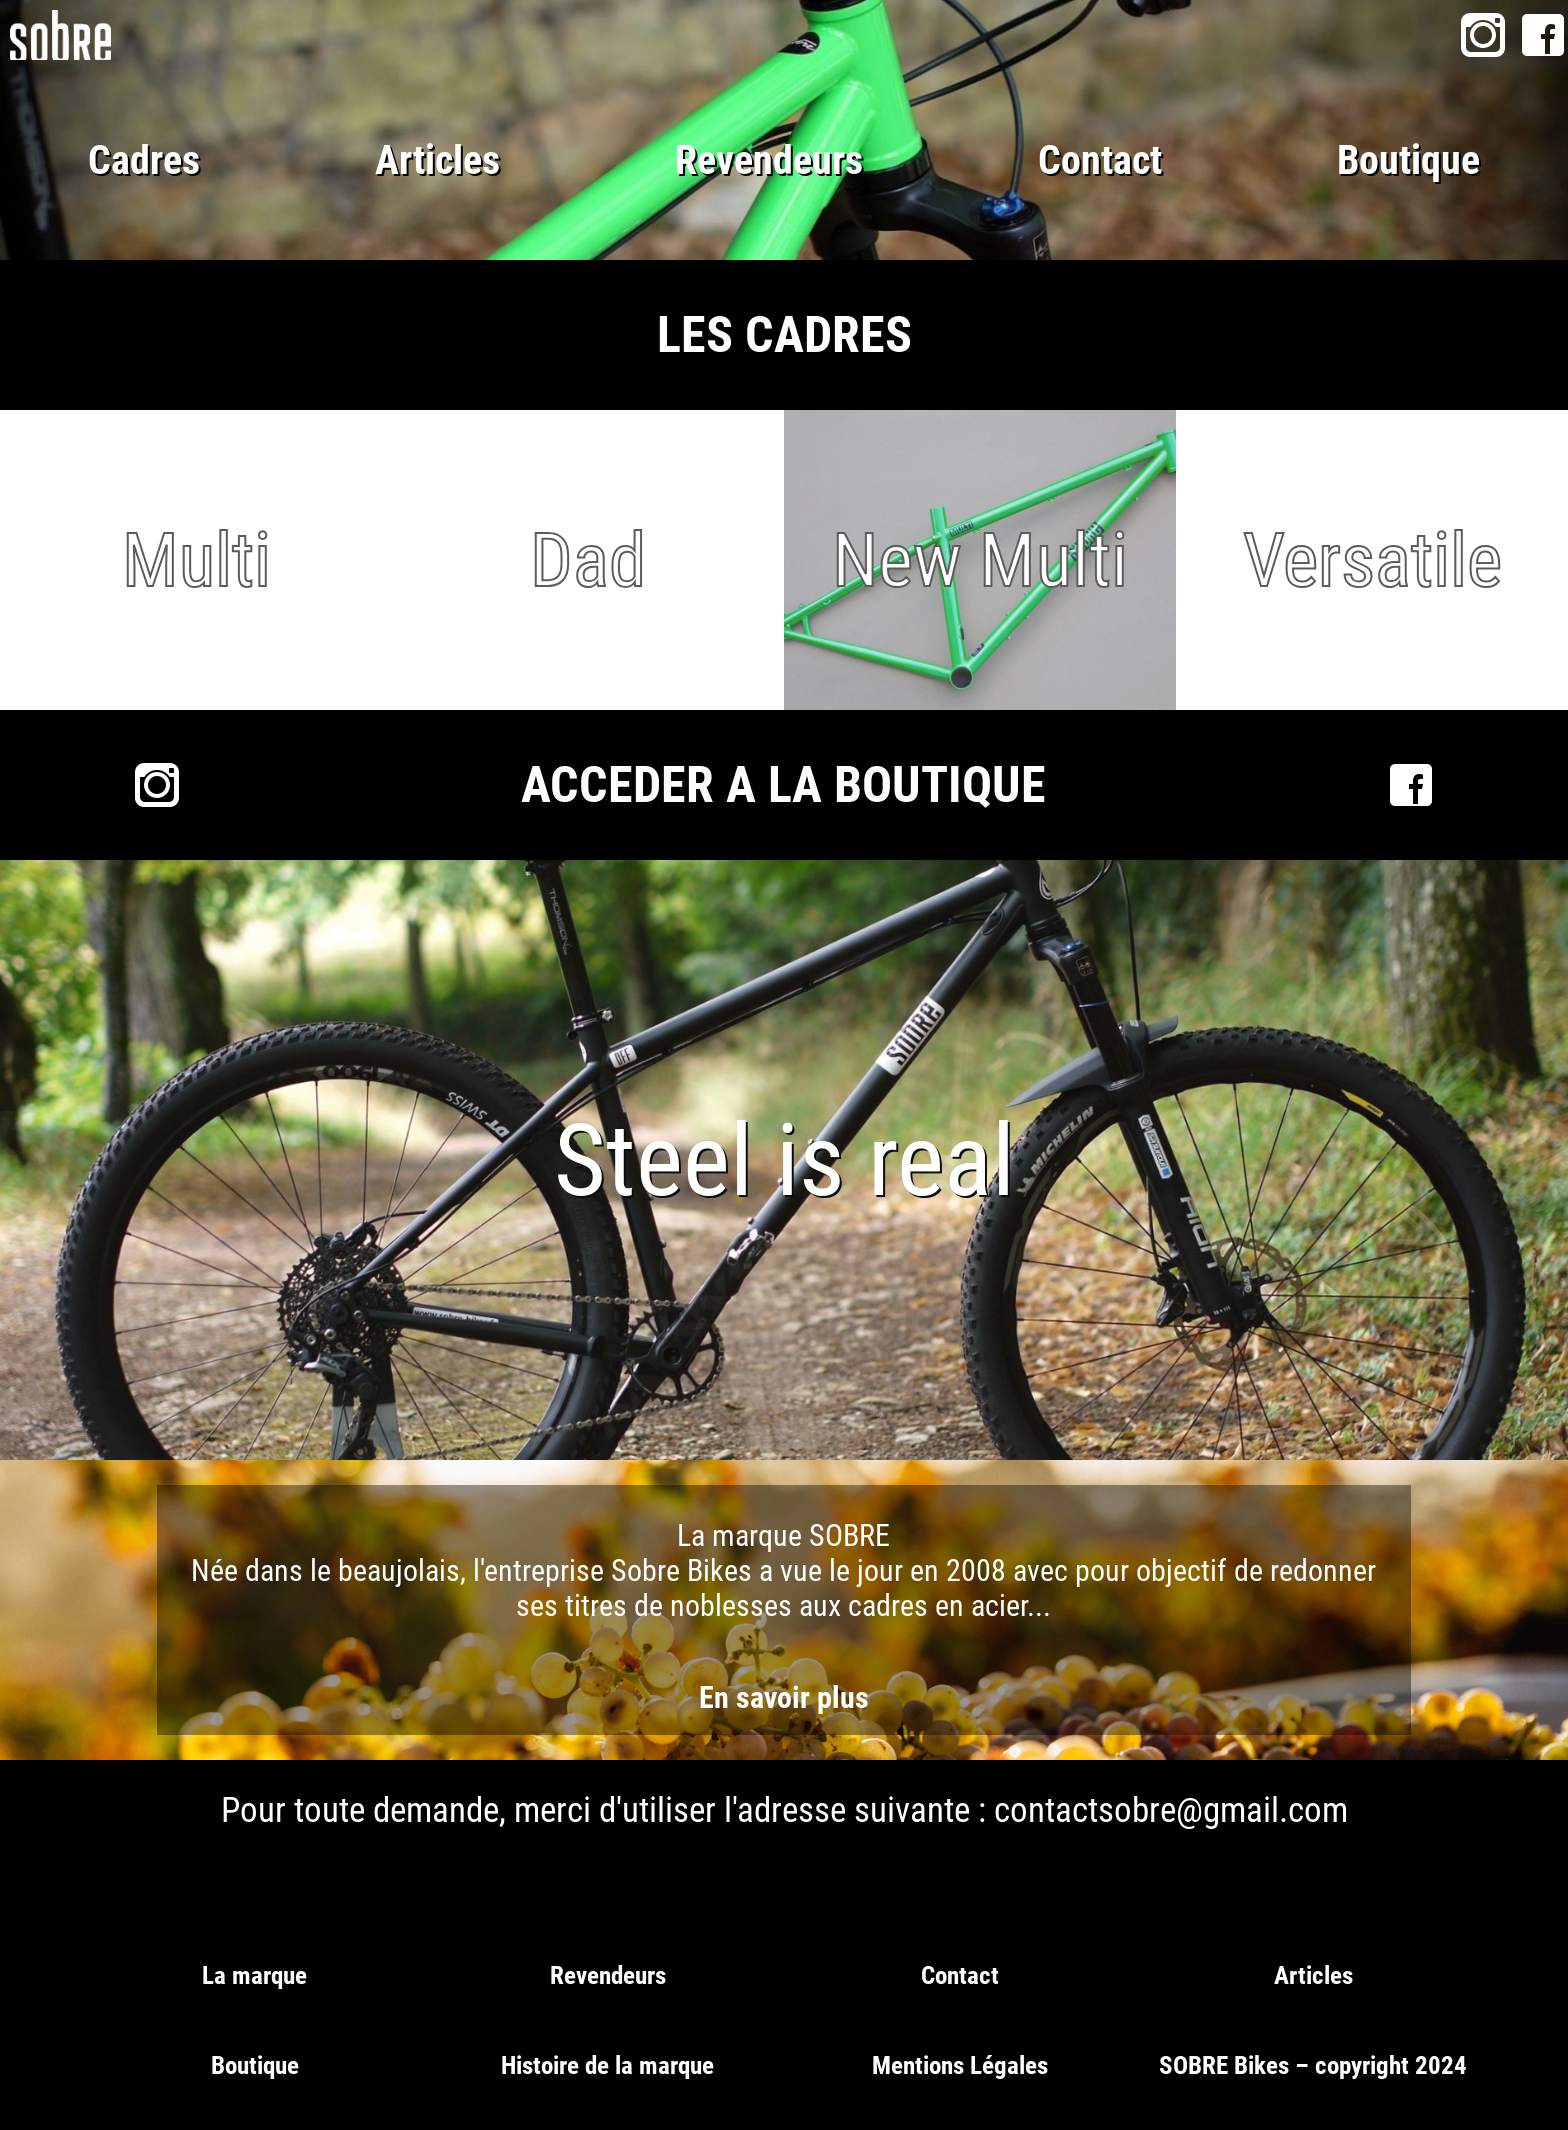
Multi (196, 560)
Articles (437, 160)
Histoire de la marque (607, 2065)
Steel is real (784, 1160)
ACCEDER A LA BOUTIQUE (783, 785)
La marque (254, 1975)
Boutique (1408, 160)
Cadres (144, 160)
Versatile (1372, 560)
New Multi (980, 560)
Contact (1100, 160)
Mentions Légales (960, 2065)
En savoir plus (784, 1697)
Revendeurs (769, 160)
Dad (588, 560)
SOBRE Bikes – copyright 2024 (1313, 2065)
